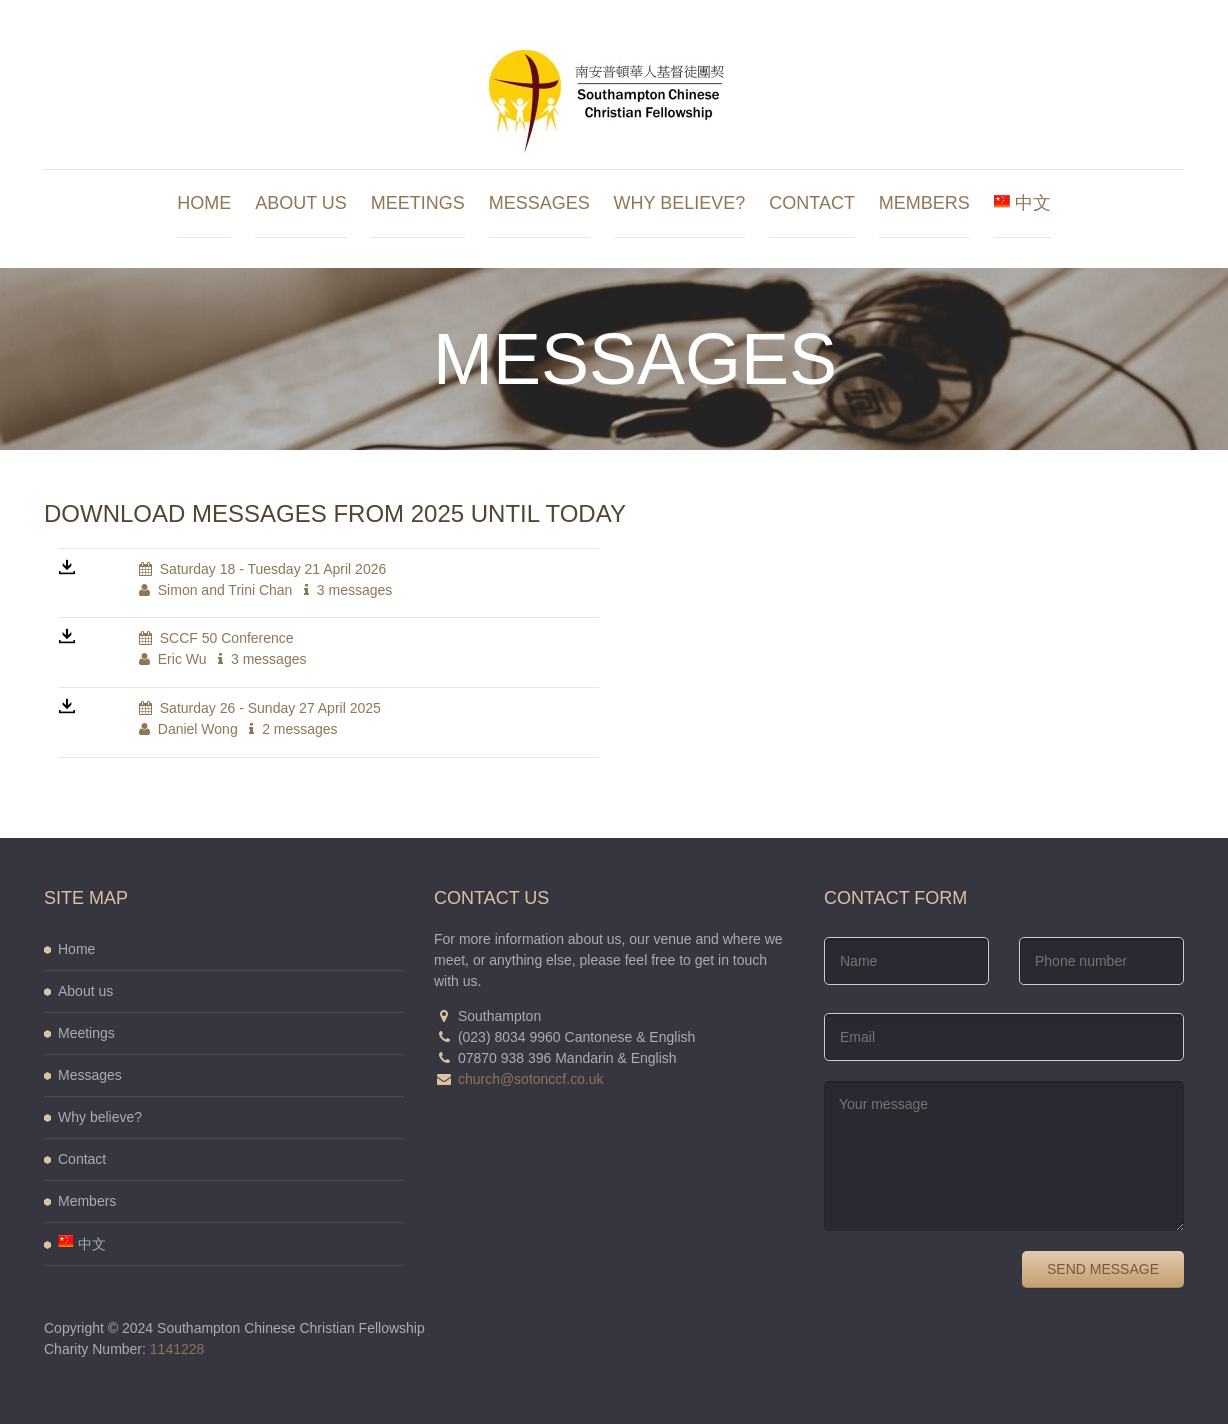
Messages (539, 203)
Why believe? (680, 203)
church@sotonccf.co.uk (531, 1079)
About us (301, 203)
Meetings (418, 203)
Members (924, 203)
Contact (812, 203)
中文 (1022, 203)
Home (204, 203)
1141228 (177, 1349)
